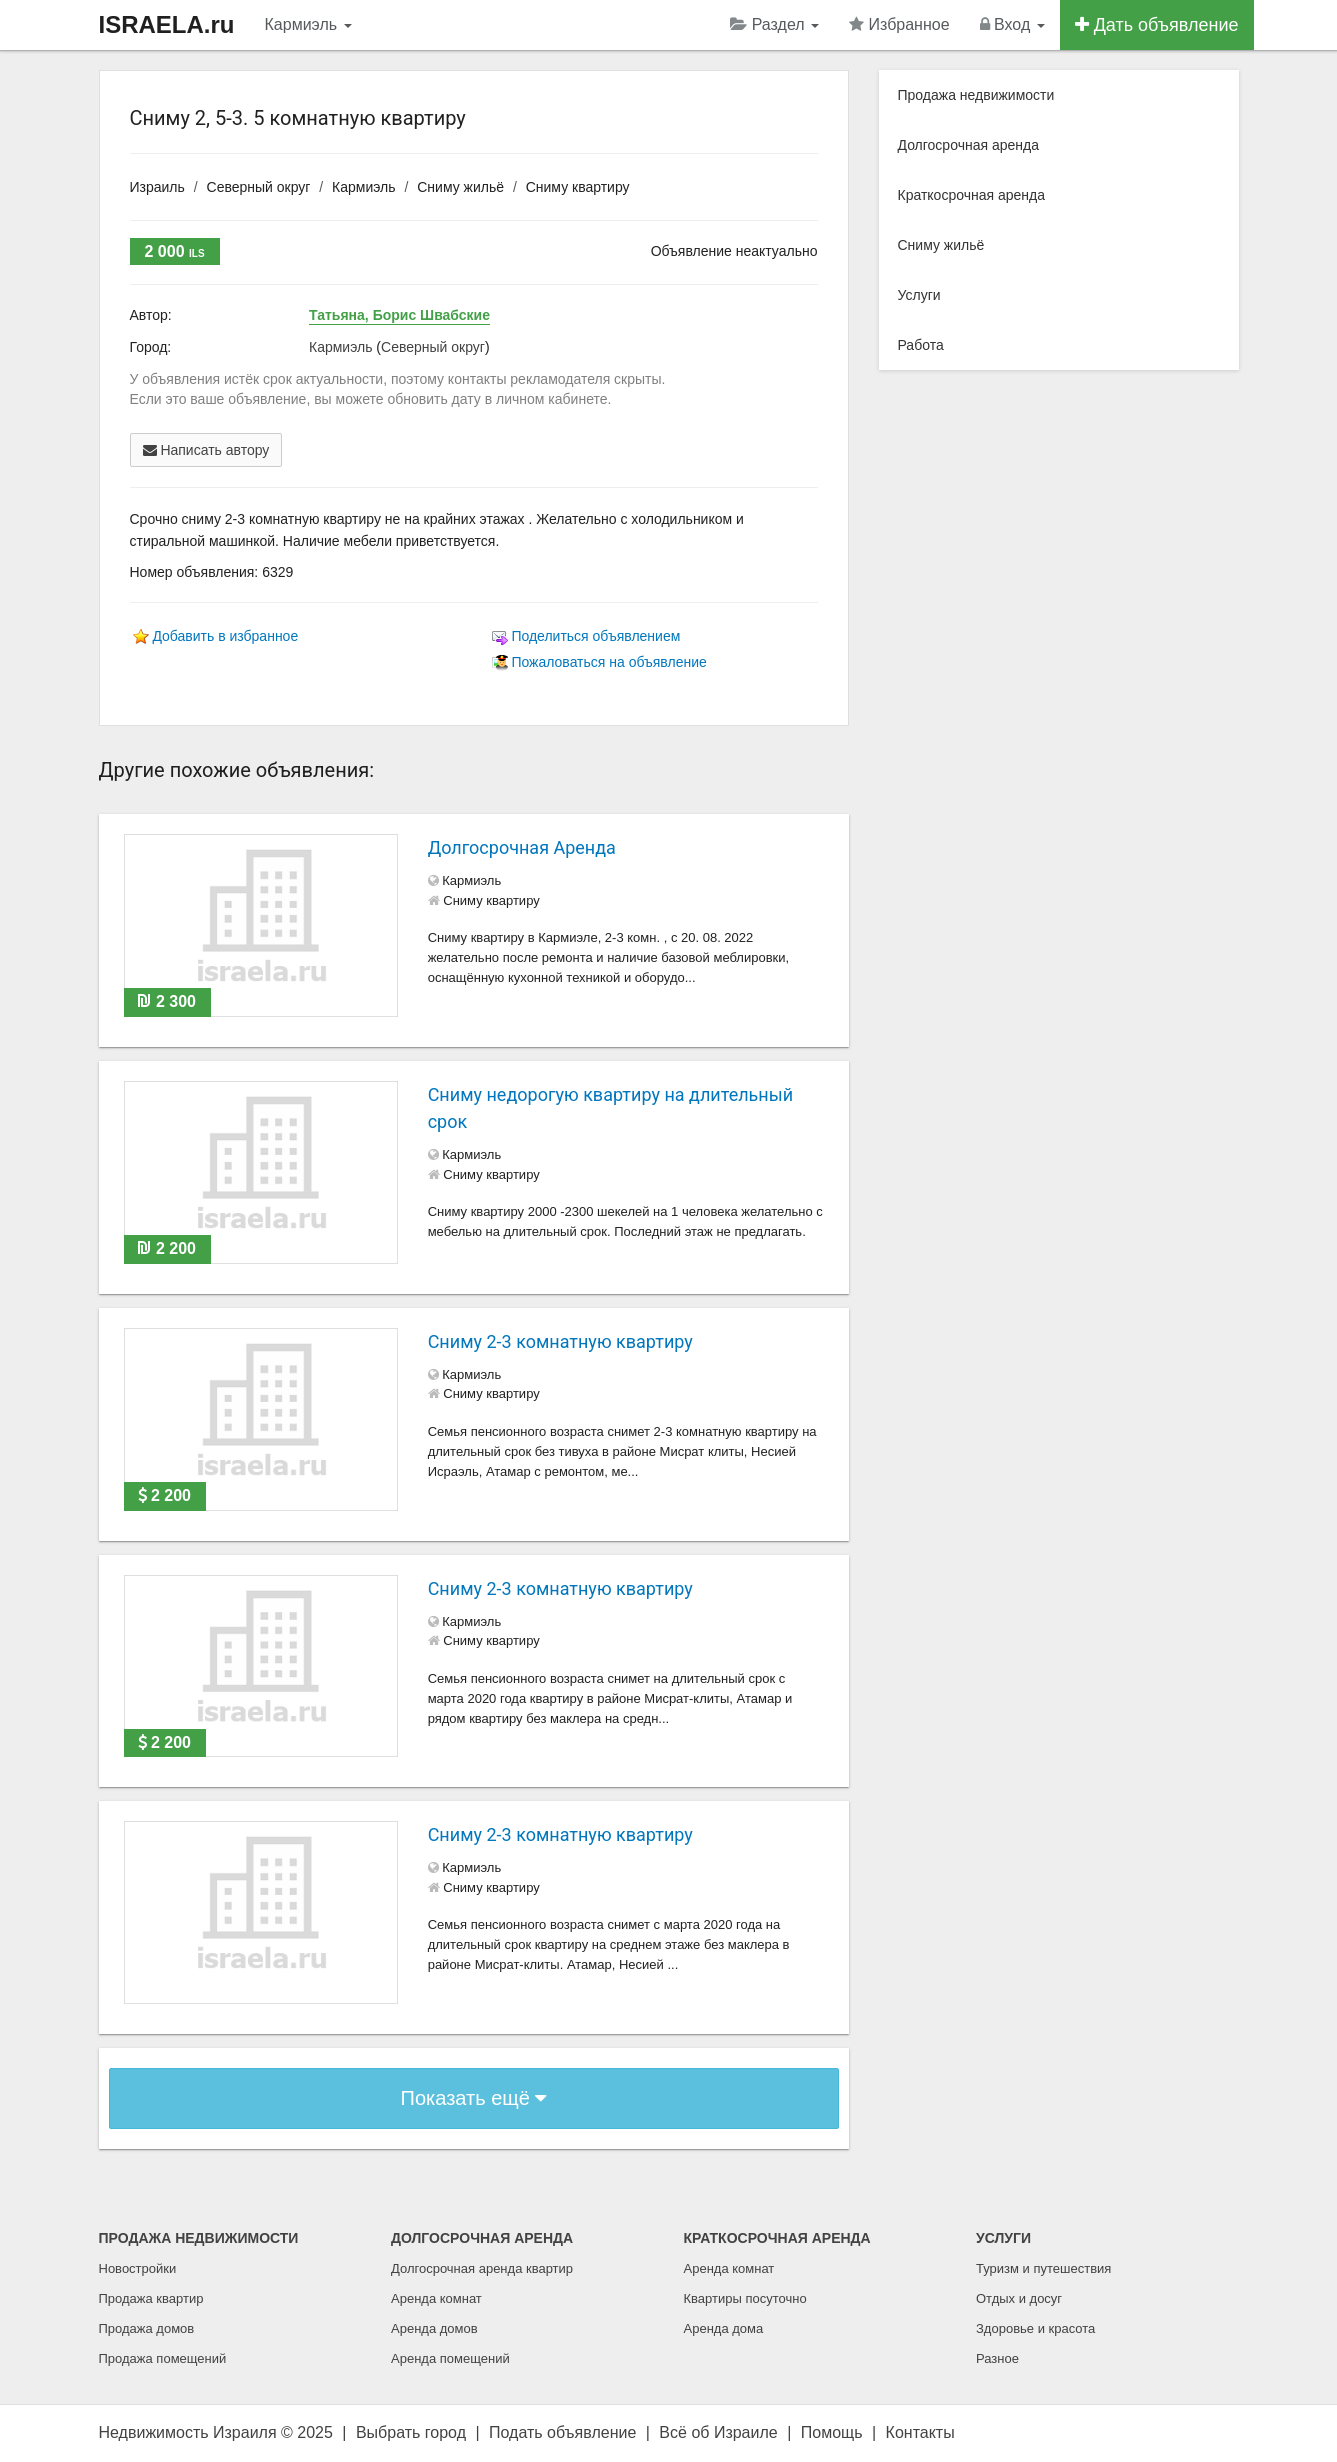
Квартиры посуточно (745, 2298)
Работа (921, 345)
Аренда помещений (450, 2358)
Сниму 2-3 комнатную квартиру (560, 1341)
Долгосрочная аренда (968, 145)
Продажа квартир (151, 2298)
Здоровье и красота (1035, 2328)
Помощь (832, 2432)
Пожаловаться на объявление (608, 662)
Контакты (920, 2432)
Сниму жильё (460, 187)
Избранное (899, 24)
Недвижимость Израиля (188, 2432)
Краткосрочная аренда (972, 195)
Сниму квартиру (578, 187)
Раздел (774, 24)
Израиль (157, 187)
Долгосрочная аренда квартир (482, 2268)
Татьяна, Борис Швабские (399, 315)
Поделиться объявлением (595, 636)
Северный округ (259, 187)
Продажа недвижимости (976, 95)
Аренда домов (434, 2328)
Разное (997, 2358)
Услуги (919, 295)
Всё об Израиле (718, 2432)
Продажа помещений (163, 2358)
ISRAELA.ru (167, 24)
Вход (1012, 24)
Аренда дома (724, 2328)
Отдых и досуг (1019, 2298)
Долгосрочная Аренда (522, 847)
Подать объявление (562, 2432)
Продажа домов (147, 2328)
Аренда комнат (436, 2298)
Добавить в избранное (225, 636)
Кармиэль (308, 24)
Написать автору (206, 450)
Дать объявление (1157, 25)
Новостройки (138, 2268)
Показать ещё (474, 2098)
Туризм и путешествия (1043, 2268)
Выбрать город (411, 2432)
